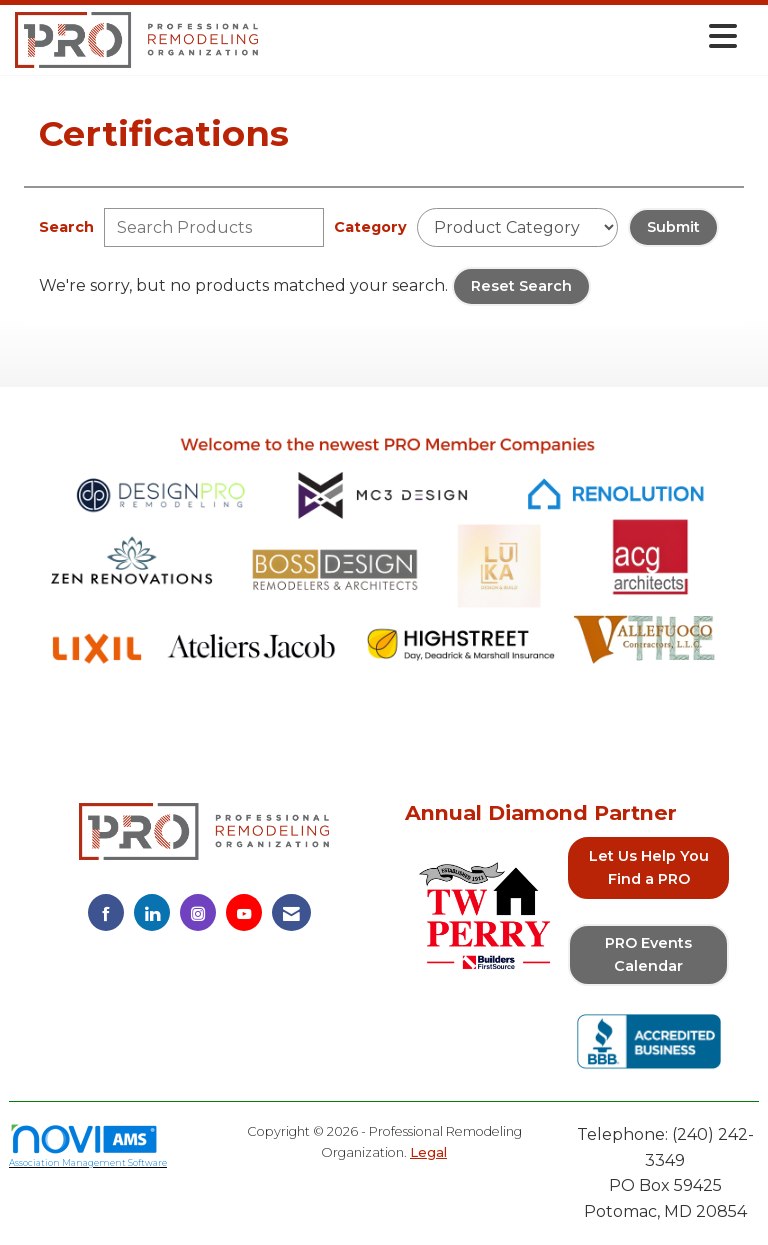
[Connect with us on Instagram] (198, 912)
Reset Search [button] (521, 286)
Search (66, 227)
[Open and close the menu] (503, 36)
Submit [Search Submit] (673, 227)
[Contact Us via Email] (291, 912)
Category (370, 227)
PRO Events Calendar (648, 954)
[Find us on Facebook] (106, 912)
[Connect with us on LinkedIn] (152, 912)
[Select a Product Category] (518, 227)
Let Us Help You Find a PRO (649, 867)
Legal (428, 1152)
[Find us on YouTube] (244, 912)
